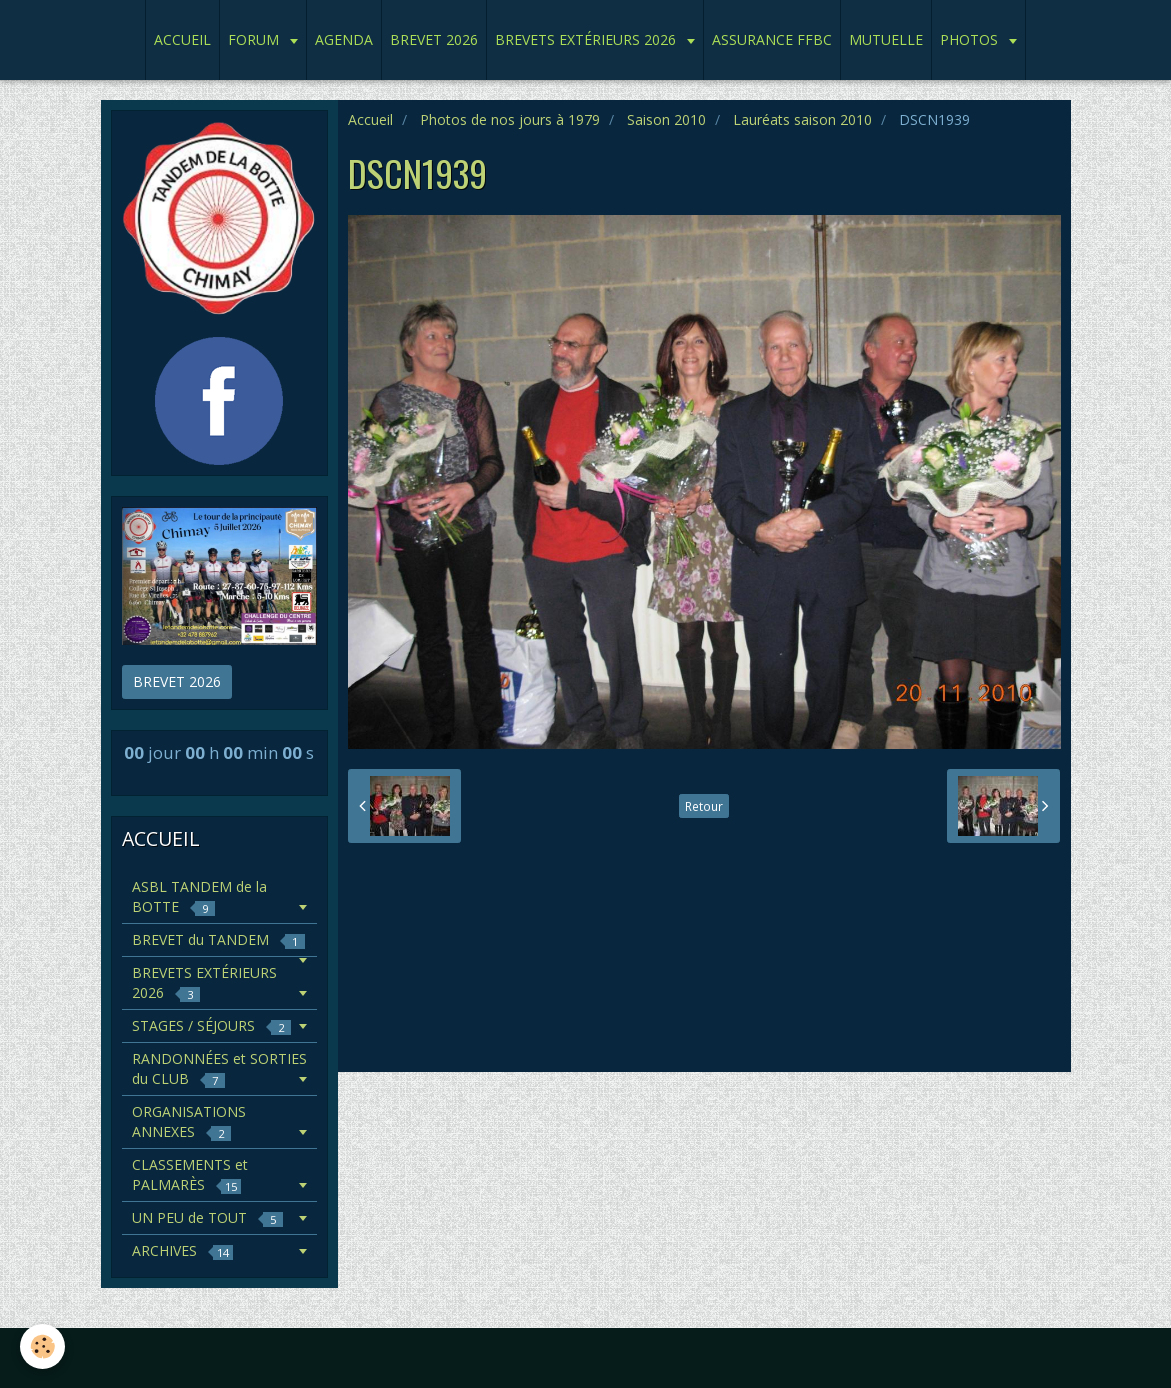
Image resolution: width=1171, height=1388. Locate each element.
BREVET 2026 (434, 39)
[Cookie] (42, 1346)
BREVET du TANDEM (218, 939)
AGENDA (344, 39)
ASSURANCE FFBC (772, 39)
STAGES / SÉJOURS (211, 1025)
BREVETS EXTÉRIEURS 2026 (587, 39)
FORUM (255, 39)
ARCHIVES (182, 1250)
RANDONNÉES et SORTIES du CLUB (219, 1068)
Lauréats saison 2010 (802, 119)
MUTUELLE (886, 39)
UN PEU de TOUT (207, 1217)
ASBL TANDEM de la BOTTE (199, 896)
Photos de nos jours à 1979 (510, 119)
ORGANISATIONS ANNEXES (189, 1121)
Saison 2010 (666, 119)
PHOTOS (971, 39)
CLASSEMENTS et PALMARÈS (190, 1174)
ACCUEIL (182, 39)
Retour (704, 806)
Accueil (370, 119)
